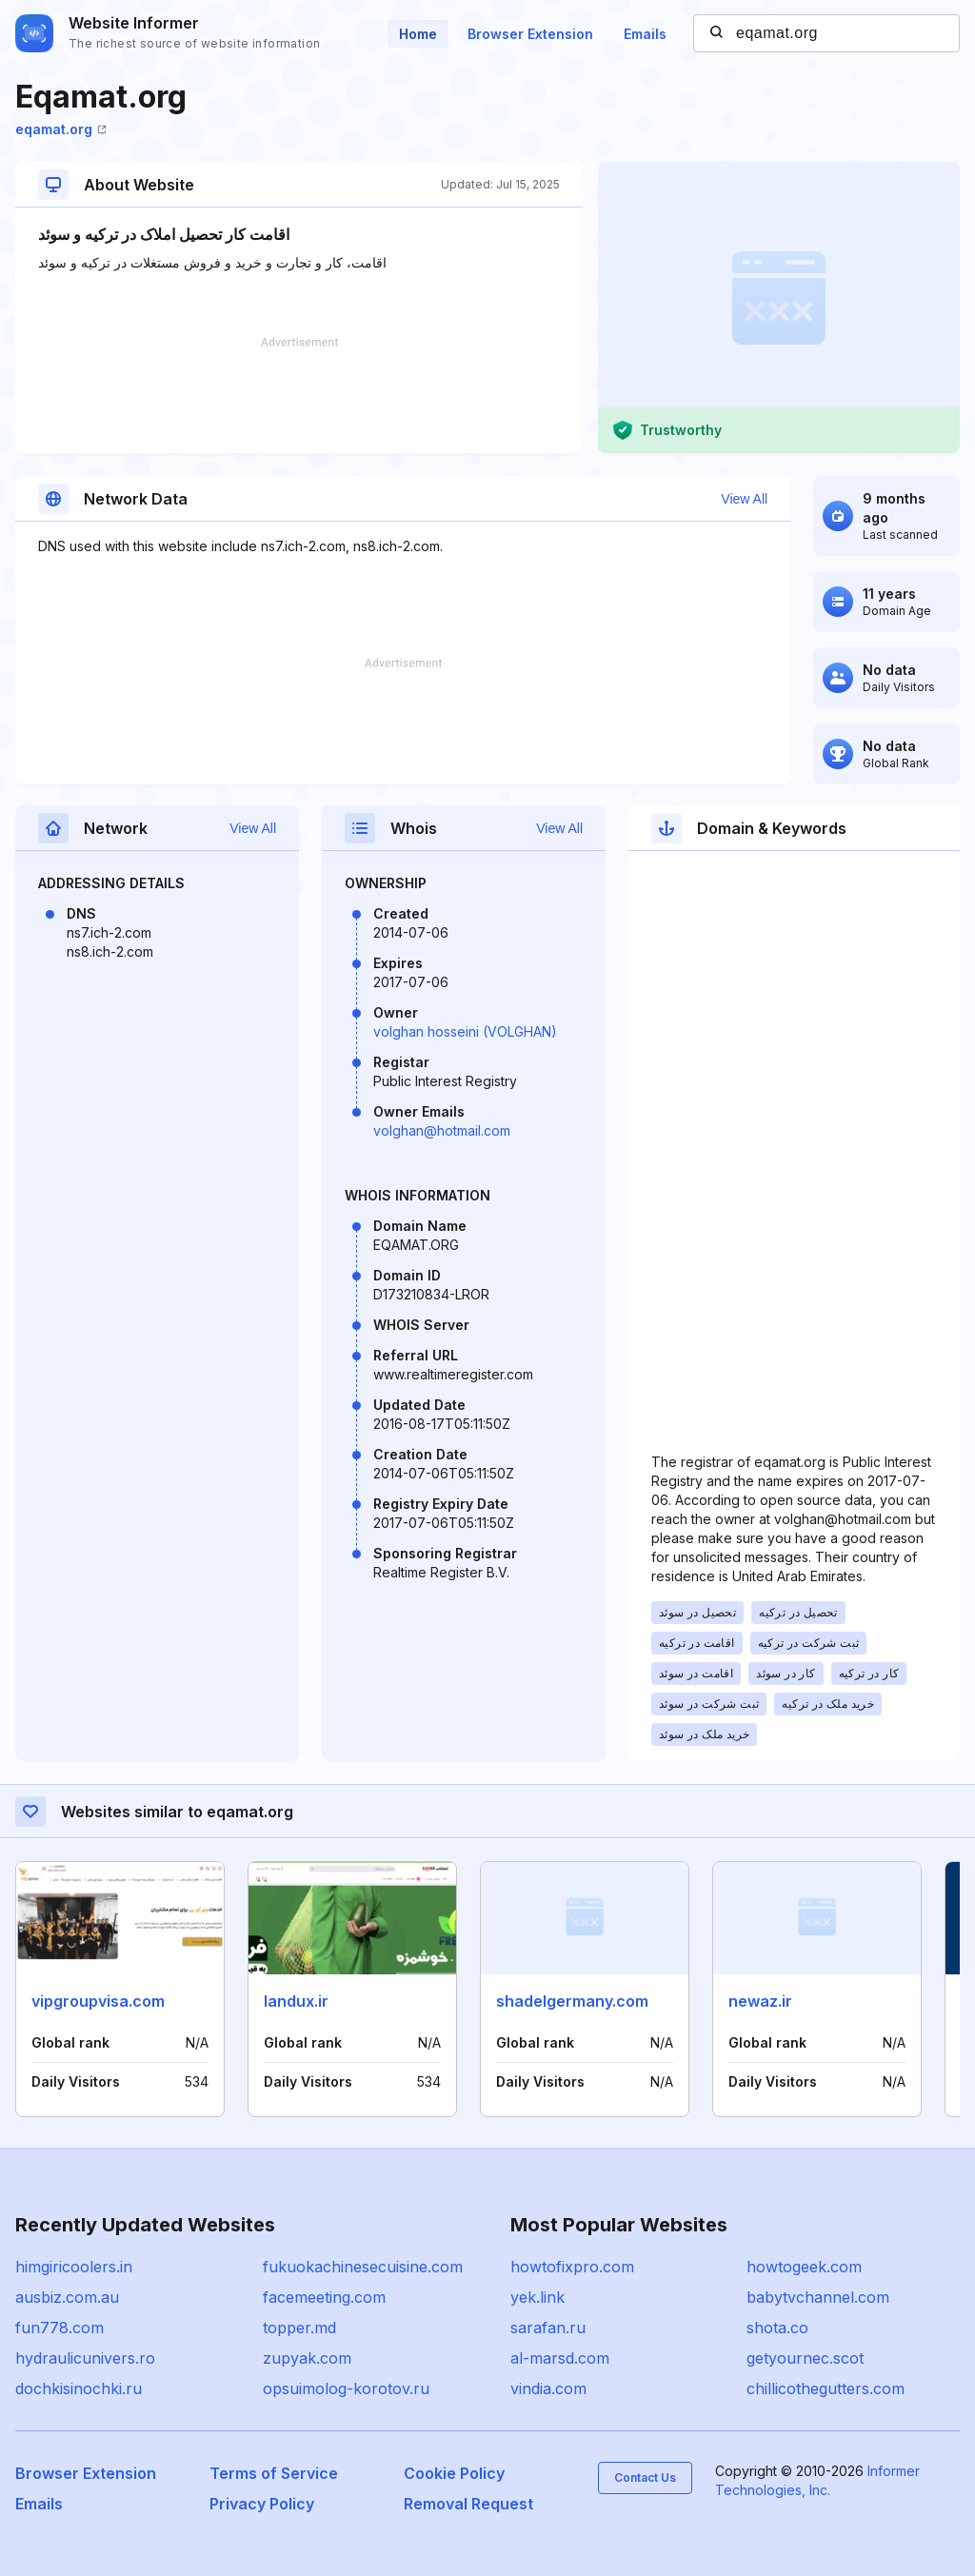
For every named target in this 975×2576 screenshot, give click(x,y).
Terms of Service (273, 2473)
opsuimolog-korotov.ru (346, 2388)
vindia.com (548, 2388)
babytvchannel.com (817, 2297)
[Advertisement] (299, 395)
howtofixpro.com (572, 2266)
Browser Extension (530, 34)
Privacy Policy (261, 2503)
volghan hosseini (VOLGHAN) (465, 1031)
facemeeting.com (324, 2297)
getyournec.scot (805, 2358)
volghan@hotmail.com (441, 1130)
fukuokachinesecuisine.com (363, 2266)
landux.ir (296, 2001)
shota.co (777, 2327)
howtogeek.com (804, 2266)
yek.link (537, 2297)
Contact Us (645, 2477)
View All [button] (744, 498)
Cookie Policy (454, 2473)
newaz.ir (760, 2001)
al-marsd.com (559, 2358)
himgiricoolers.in (73, 2266)
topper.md (299, 2327)
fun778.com (59, 2327)
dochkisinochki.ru (78, 2388)
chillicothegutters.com (825, 2388)
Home (418, 34)
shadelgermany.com (572, 2001)
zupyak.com (307, 2358)
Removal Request (468, 2503)
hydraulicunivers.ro (85, 2358)
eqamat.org (61, 129)
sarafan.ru (548, 2327)
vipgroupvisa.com (98, 2001)
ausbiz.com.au (67, 2297)
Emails (645, 34)
